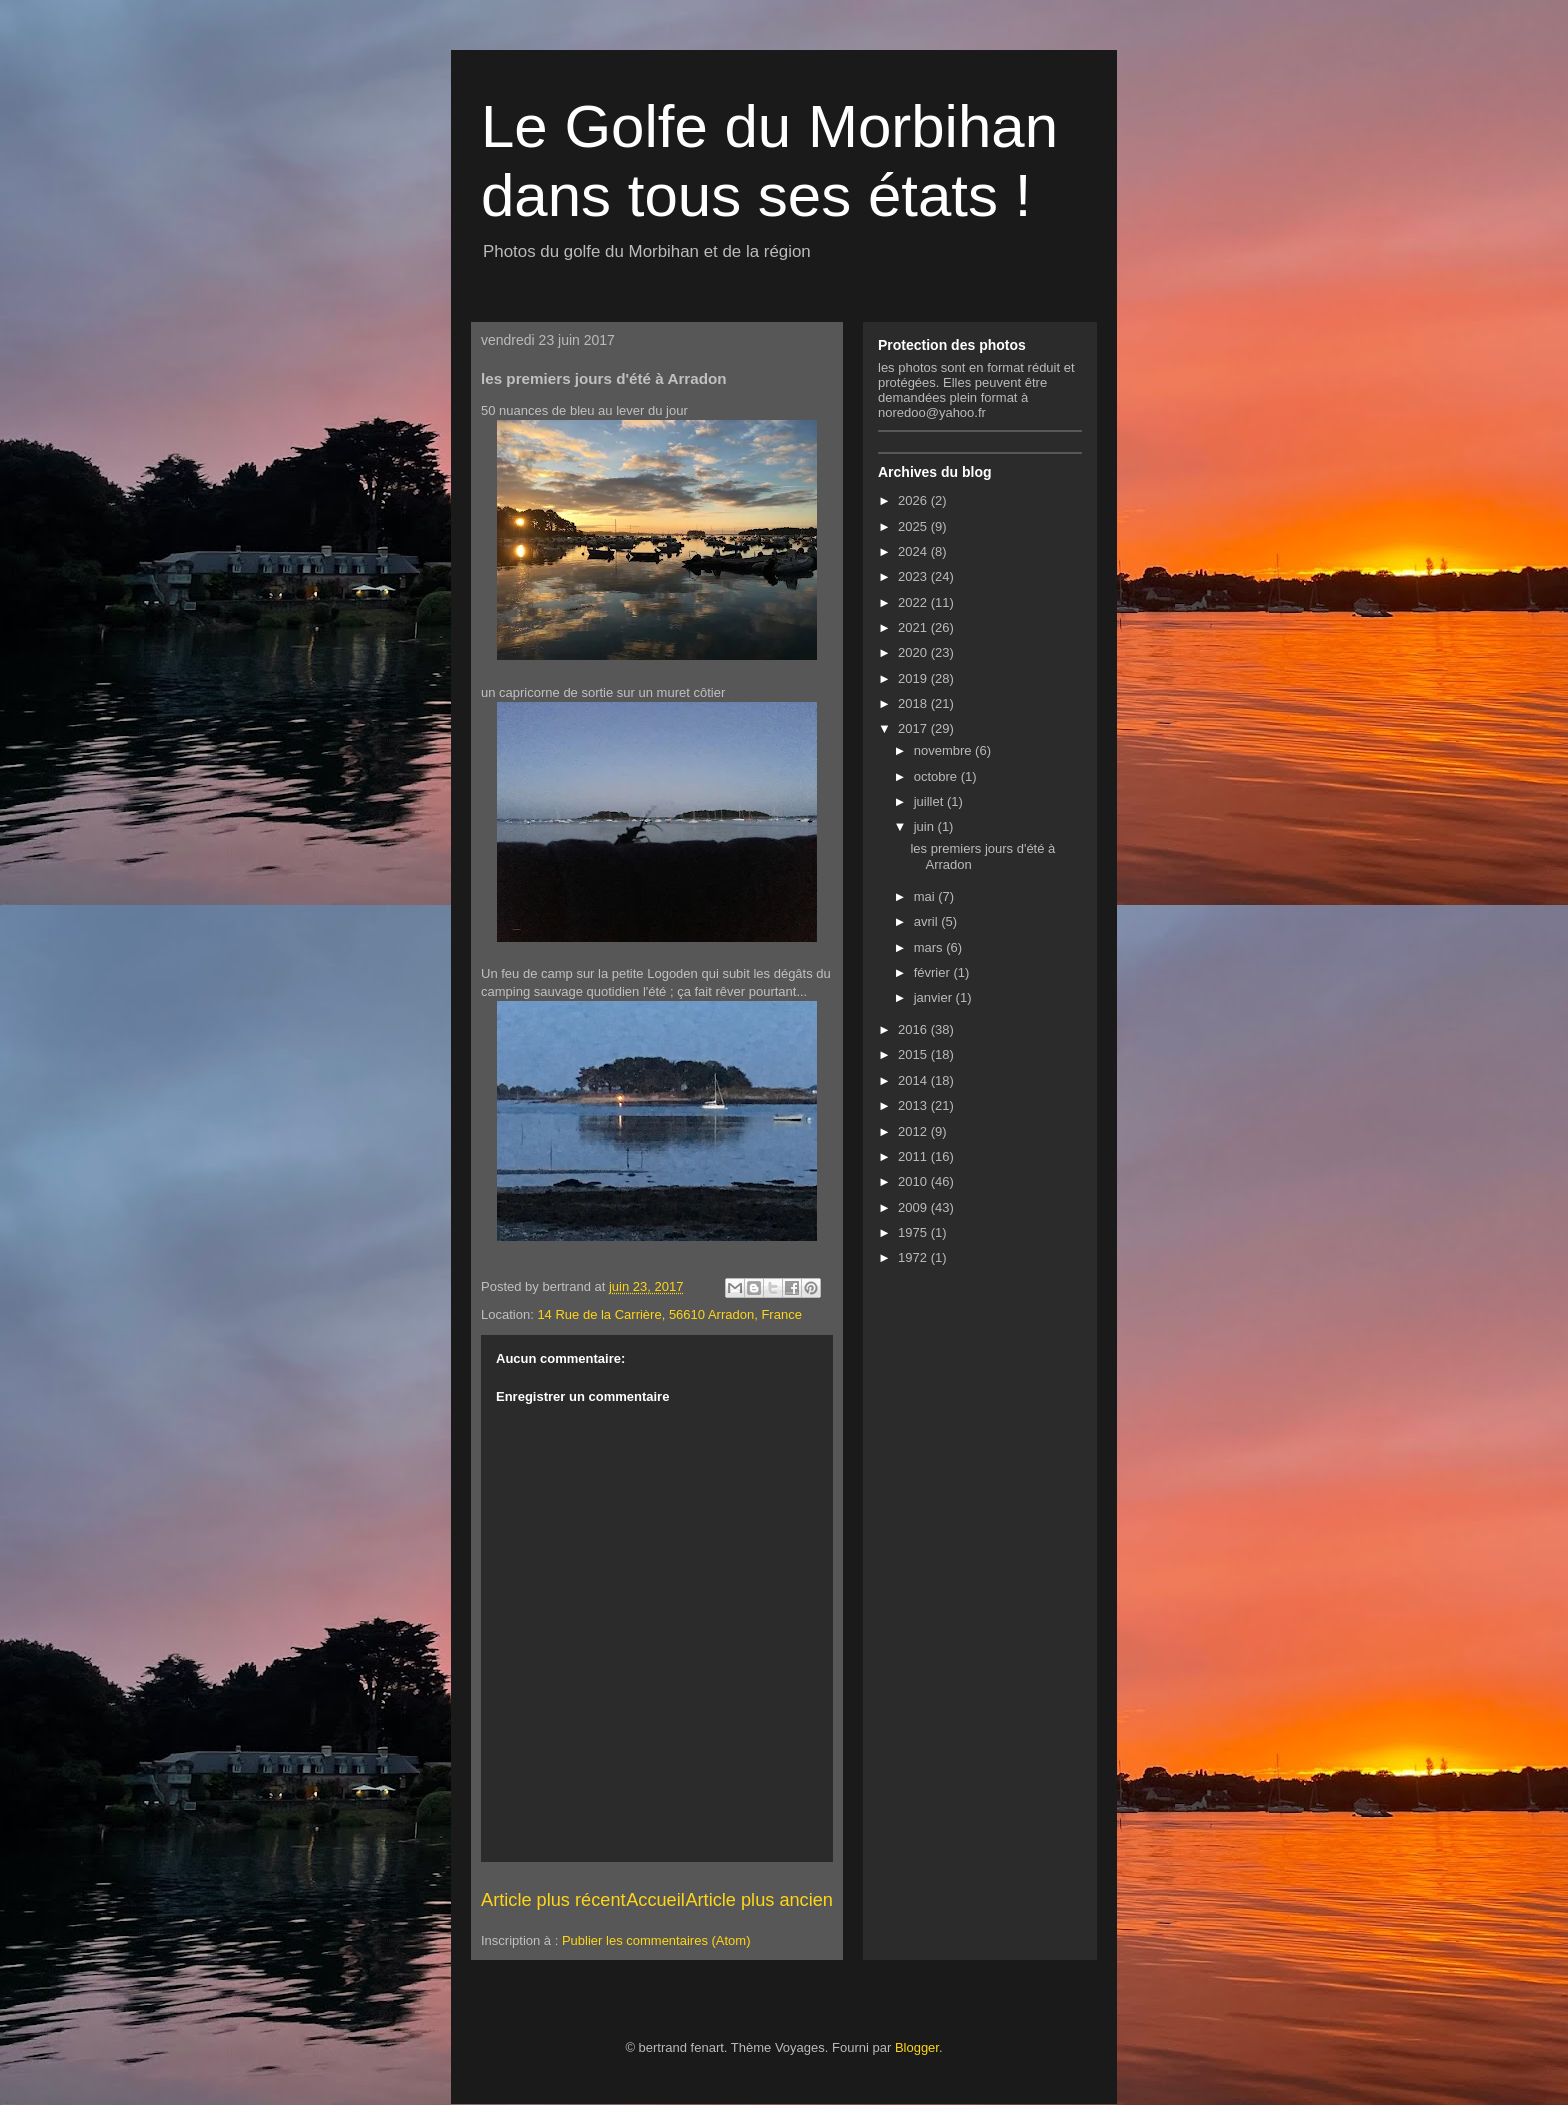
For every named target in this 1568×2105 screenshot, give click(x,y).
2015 (914, 1054)
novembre (944, 750)
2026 (914, 500)
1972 (914, 1257)
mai (926, 896)
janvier (935, 997)
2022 (914, 602)
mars (930, 947)
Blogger (917, 2047)
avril (927, 921)
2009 (914, 1207)
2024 (914, 551)
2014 (914, 1080)
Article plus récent (553, 1900)
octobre (937, 776)
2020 (914, 652)
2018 (914, 703)
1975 (914, 1232)
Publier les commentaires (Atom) (656, 1940)
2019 (914, 678)
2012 (914, 1131)
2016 (914, 1029)
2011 (914, 1156)
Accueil (655, 1900)
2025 (914, 526)
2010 (914, 1181)
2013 (914, 1105)
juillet (930, 801)
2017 (914, 728)
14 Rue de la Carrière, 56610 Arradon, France (669, 1314)
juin (926, 826)
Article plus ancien (759, 1900)
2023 (914, 576)
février (934, 972)
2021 (914, 627)
